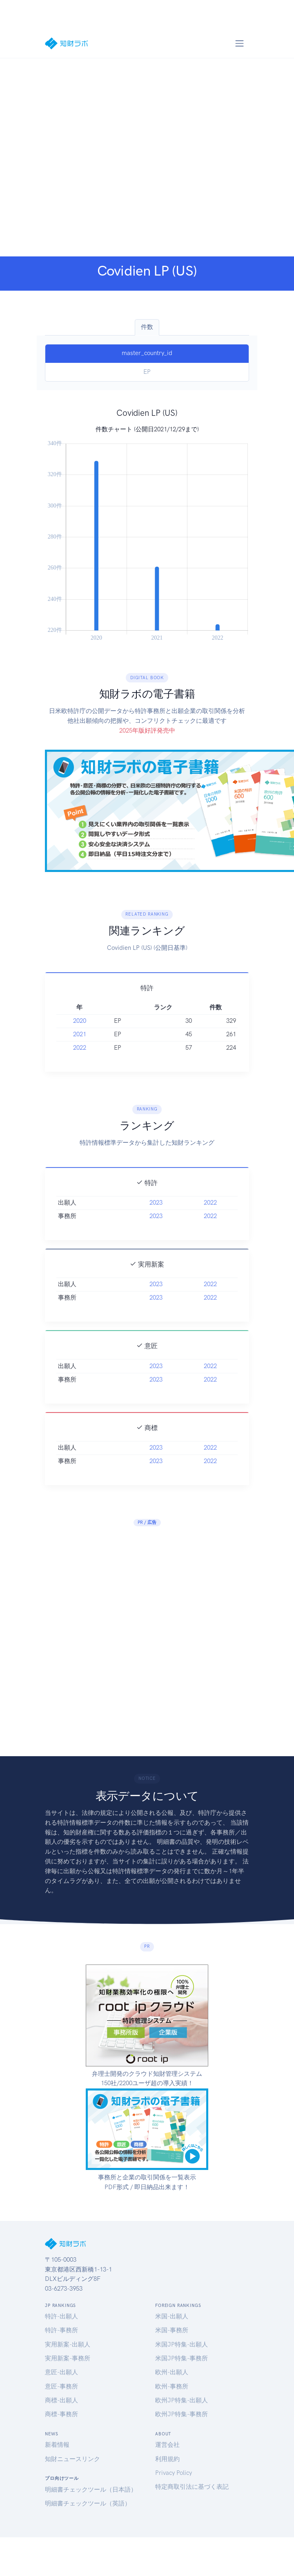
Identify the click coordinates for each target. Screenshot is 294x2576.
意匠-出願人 (61, 2372)
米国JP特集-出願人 (181, 2344)
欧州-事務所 (171, 2386)
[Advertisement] (95, 157)
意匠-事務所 (61, 2386)
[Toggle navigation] (239, 43)
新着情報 (57, 2444)
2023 (156, 1220)
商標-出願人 (61, 2400)
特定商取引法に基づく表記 (192, 2486)
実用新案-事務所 (67, 2358)
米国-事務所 (171, 2330)
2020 (79, 1039)
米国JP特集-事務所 (181, 2358)
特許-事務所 (61, 2330)
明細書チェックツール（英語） (88, 2503)
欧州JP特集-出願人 (181, 2400)
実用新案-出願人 (67, 2344)
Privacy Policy (173, 2473)
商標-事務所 (61, 2414)
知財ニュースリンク (72, 2459)
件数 (147, 327)
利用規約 (167, 2459)
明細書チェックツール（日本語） (91, 2489)
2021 (79, 1052)
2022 (79, 1066)
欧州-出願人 (171, 2372)
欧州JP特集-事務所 (181, 2414)
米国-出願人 (171, 2316)
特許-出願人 (61, 2316)
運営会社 (167, 2444)
